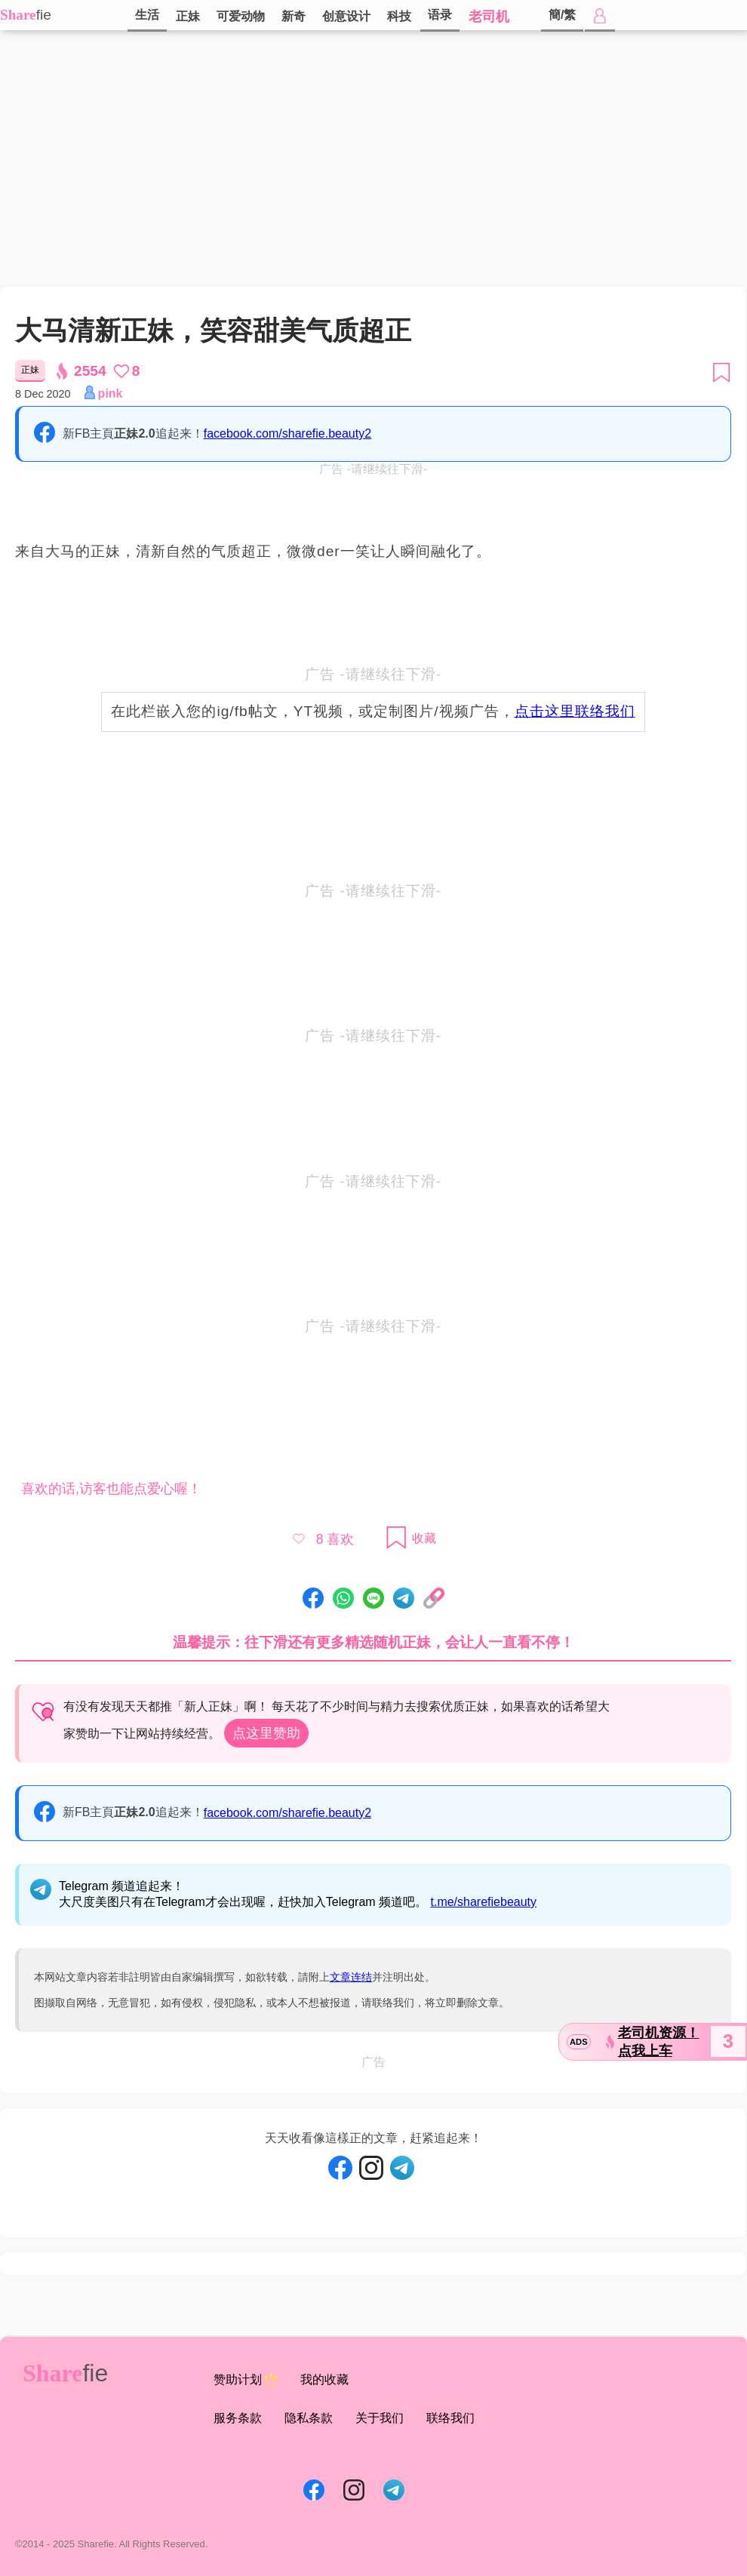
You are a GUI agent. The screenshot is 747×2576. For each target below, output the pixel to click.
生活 (147, 14)
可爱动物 (241, 16)
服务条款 (238, 2418)
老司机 (489, 16)
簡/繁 (562, 14)
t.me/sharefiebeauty (484, 1901)
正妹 (188, 16)
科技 (399, 16)
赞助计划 (246, 2380)
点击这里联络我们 (575, 711)
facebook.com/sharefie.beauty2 (287, 433)
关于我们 (379, 2418)
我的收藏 (324, 2379)
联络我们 (450, 2418)
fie (43, 15)
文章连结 (351, 1977)
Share (18, 15)
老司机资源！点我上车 (658, 2041)
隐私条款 (308, 2418)
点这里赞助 (266, 1733)
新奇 (293, 16)
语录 (440, 14)
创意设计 (346, 16)
